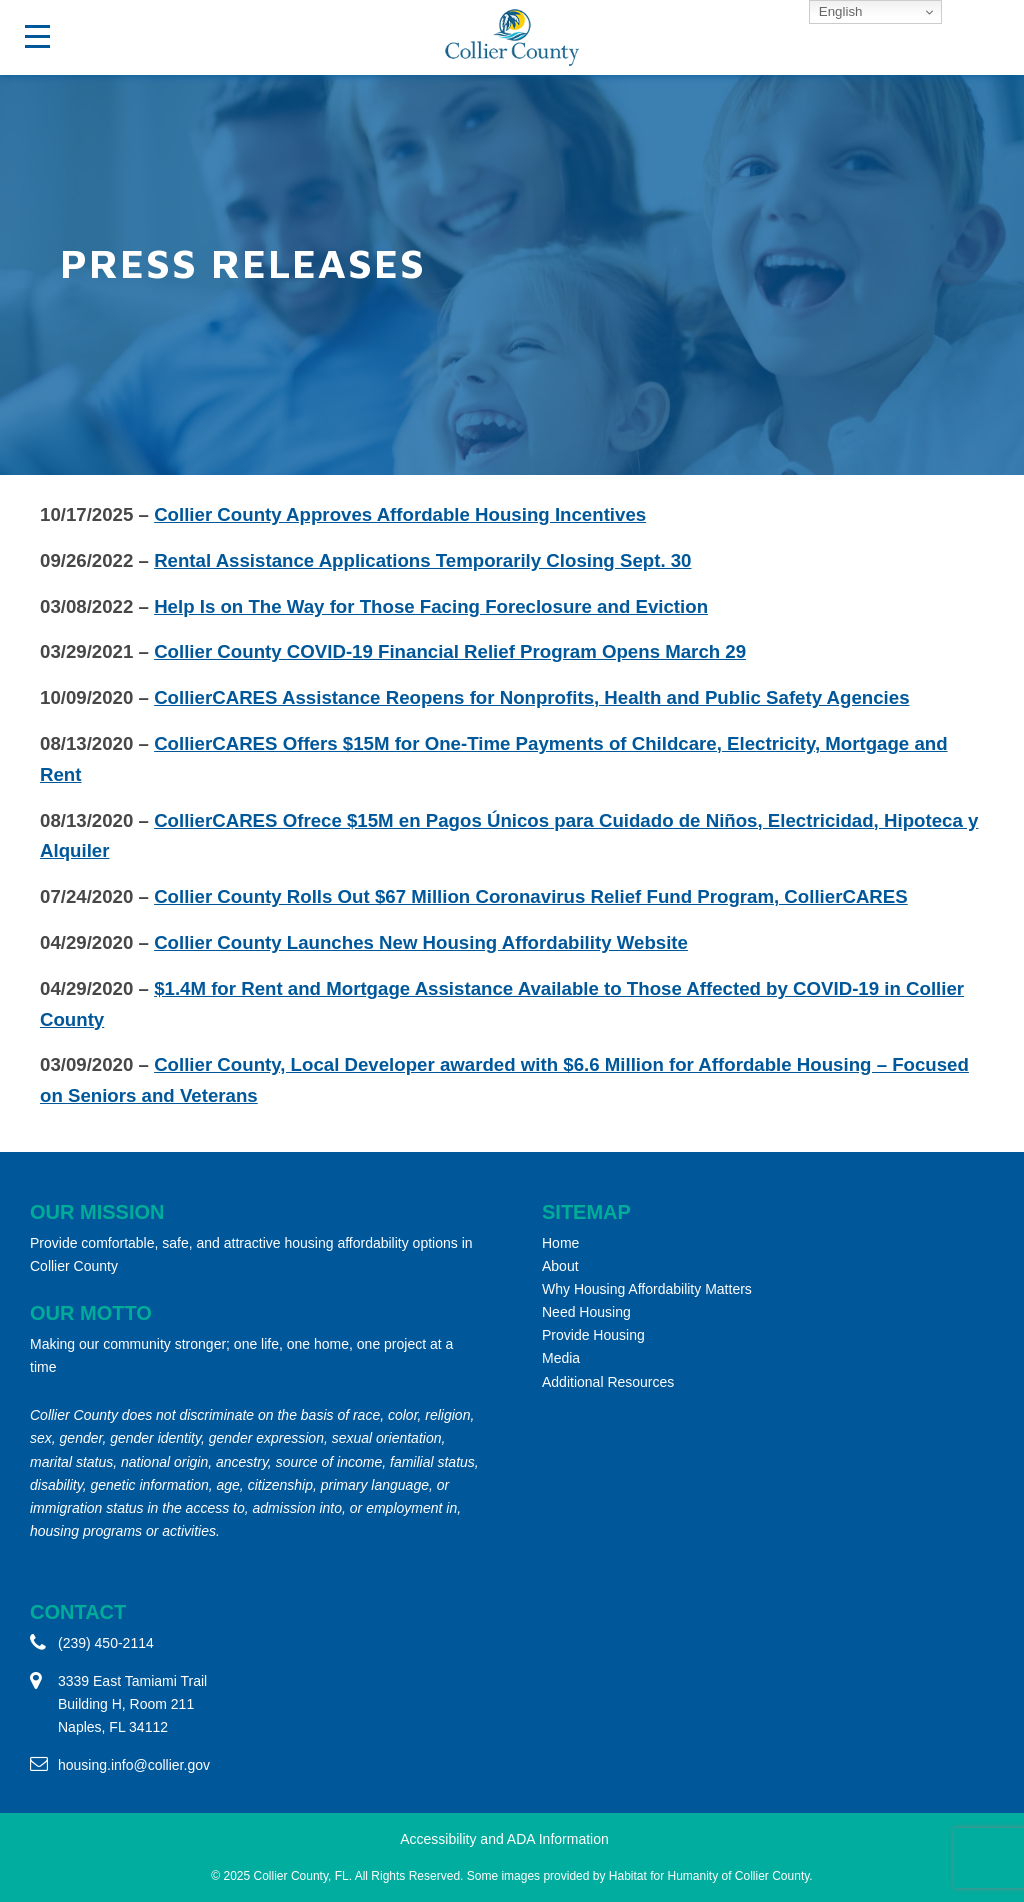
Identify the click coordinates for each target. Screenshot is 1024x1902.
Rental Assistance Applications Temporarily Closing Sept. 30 (422, 560)
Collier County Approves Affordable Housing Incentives (400, 514)
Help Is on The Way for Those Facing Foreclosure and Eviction (431, 606)
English (838, 11)
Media (561, 1358)
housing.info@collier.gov (134, 1765)
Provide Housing (593, 1335)
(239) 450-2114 (106, 1643)
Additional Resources (608, 1382)
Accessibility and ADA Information (504, 1839)
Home (560, 1243)
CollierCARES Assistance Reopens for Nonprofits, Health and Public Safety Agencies (531, 697)
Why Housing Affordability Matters (647, 1289)
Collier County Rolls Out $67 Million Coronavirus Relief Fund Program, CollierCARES (531, 896)
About (560, 1266)
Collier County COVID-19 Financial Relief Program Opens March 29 (450, 651)
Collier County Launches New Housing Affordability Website (421, 942)
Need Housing (586, 1312)
